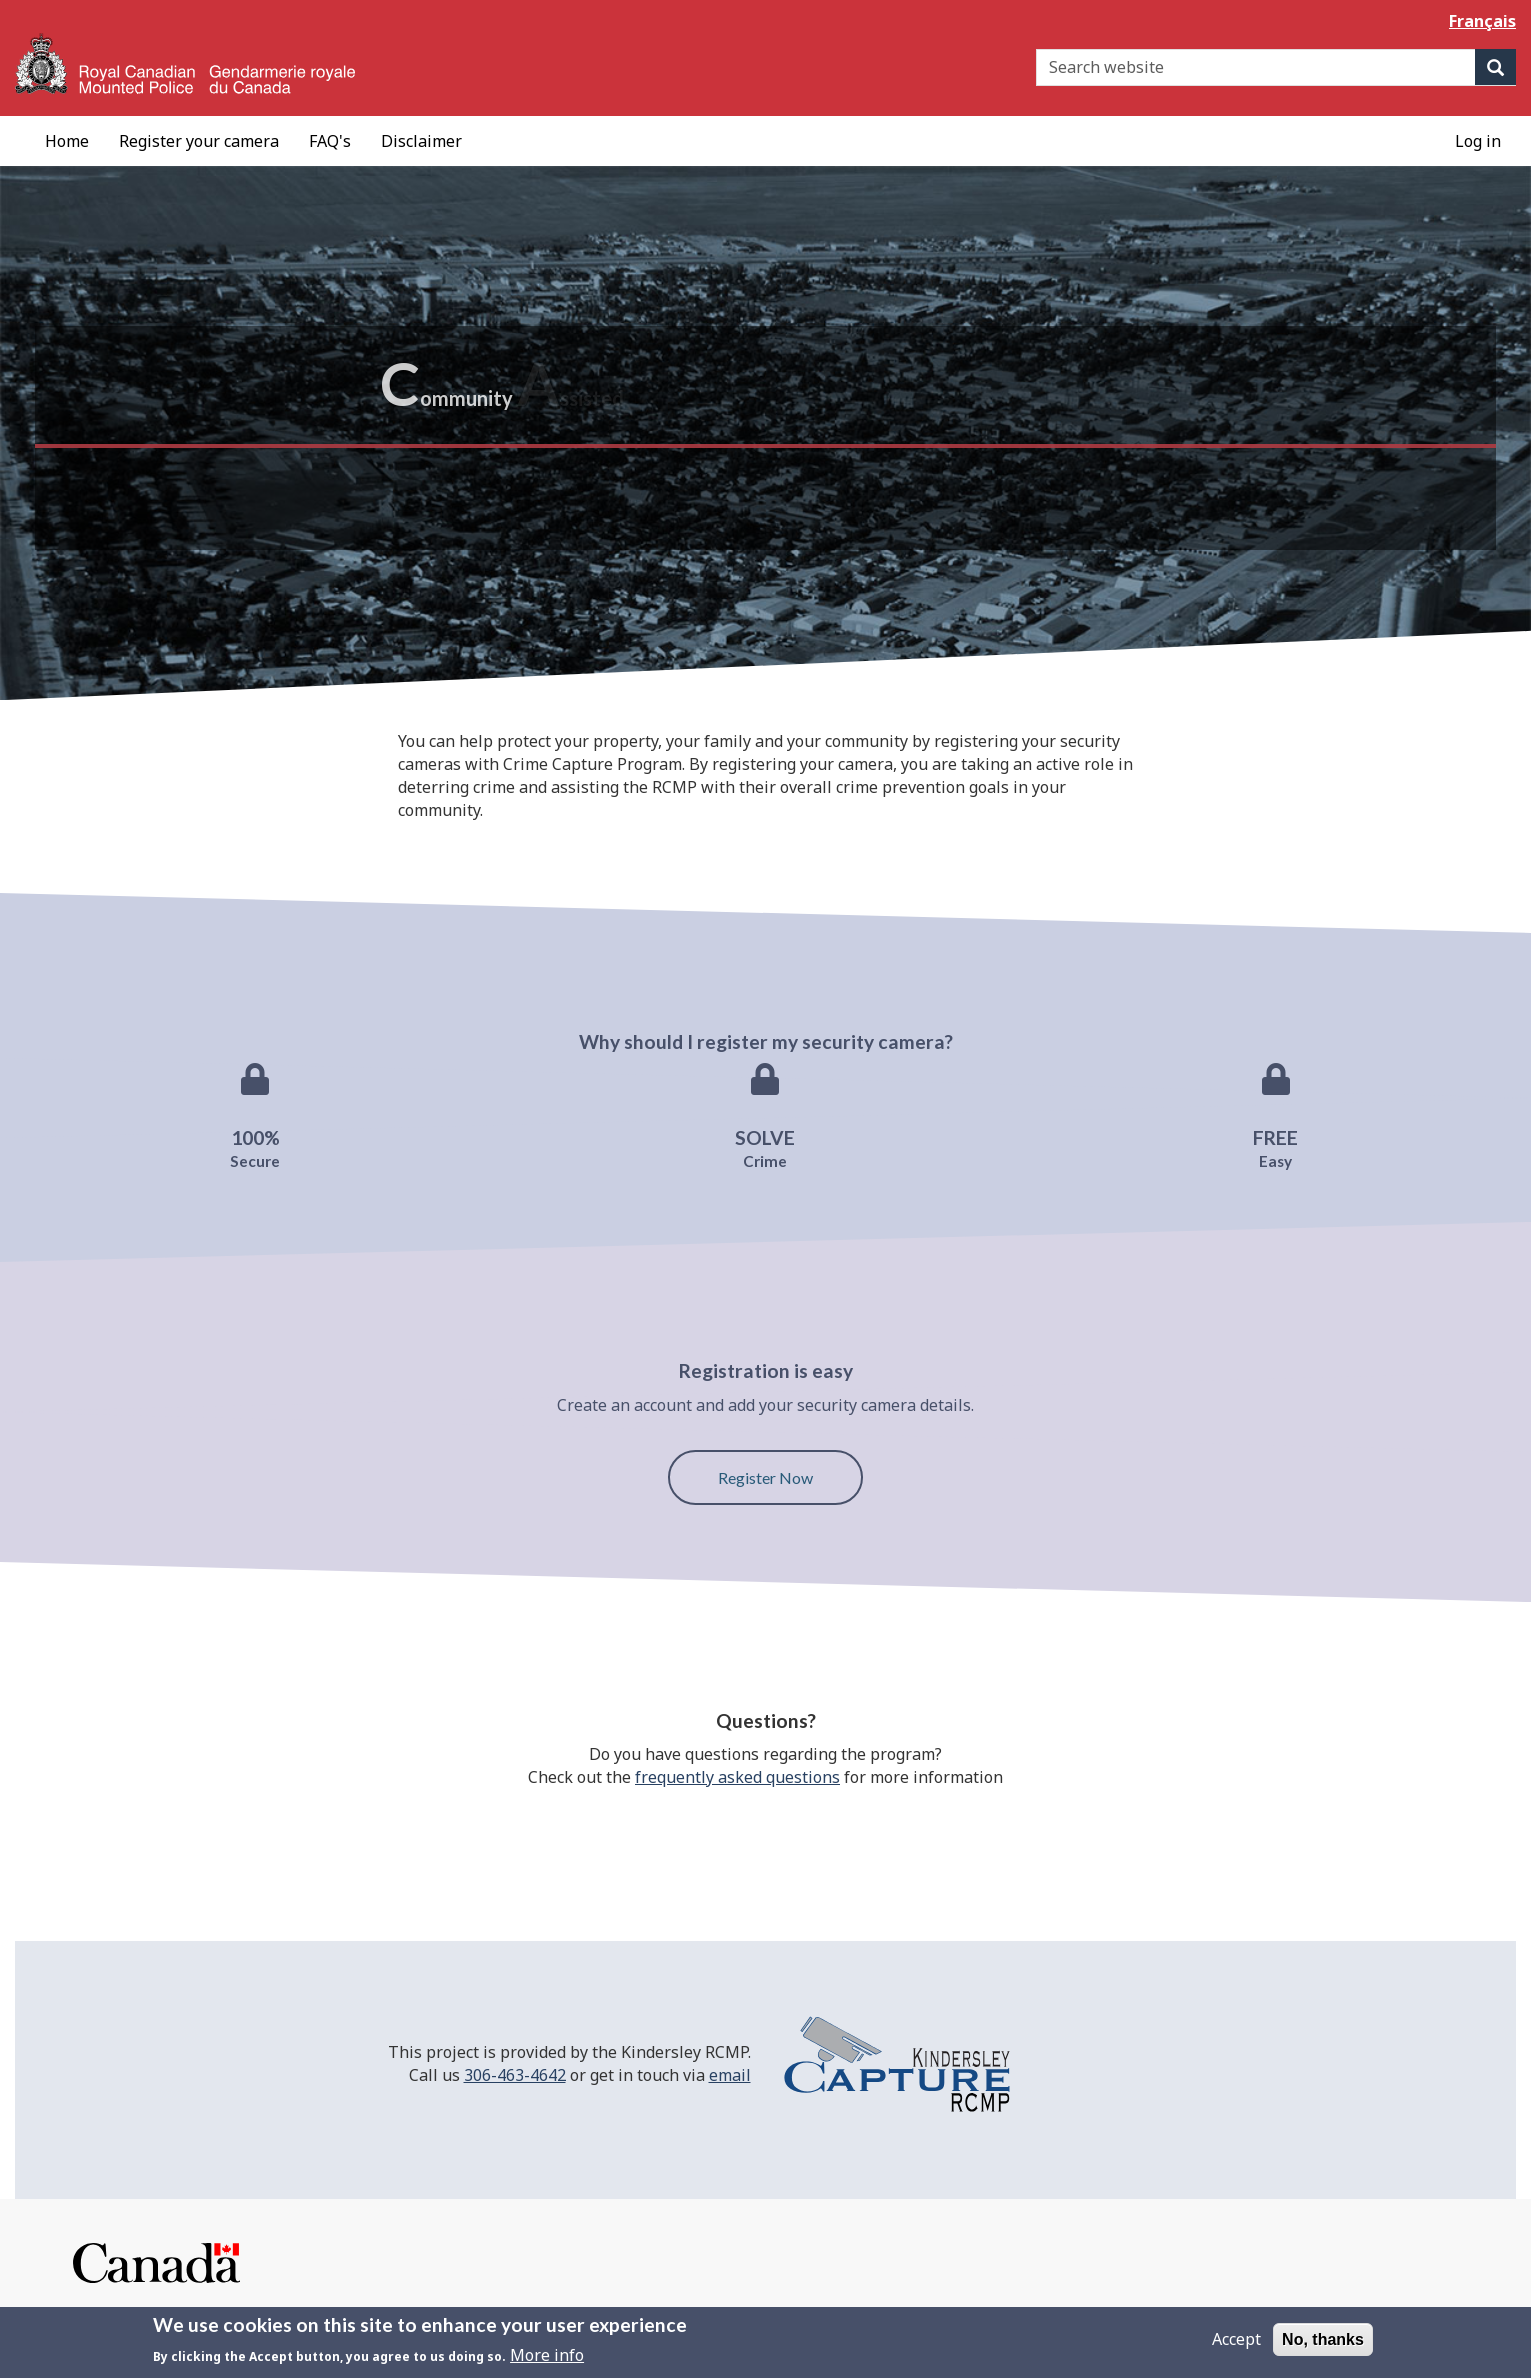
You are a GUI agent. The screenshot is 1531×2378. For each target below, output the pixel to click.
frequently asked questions (737, 1777)
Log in (1478, 141)
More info (547, 2362)
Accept (1236, 2346)
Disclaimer (421, 141)
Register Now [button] (765, 1477)
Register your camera (199, 141)
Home (67, 141)
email (730, 2075)
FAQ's (330, 141)
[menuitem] (67, 141)
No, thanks (1323, 2346)
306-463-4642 (515, 2075)
